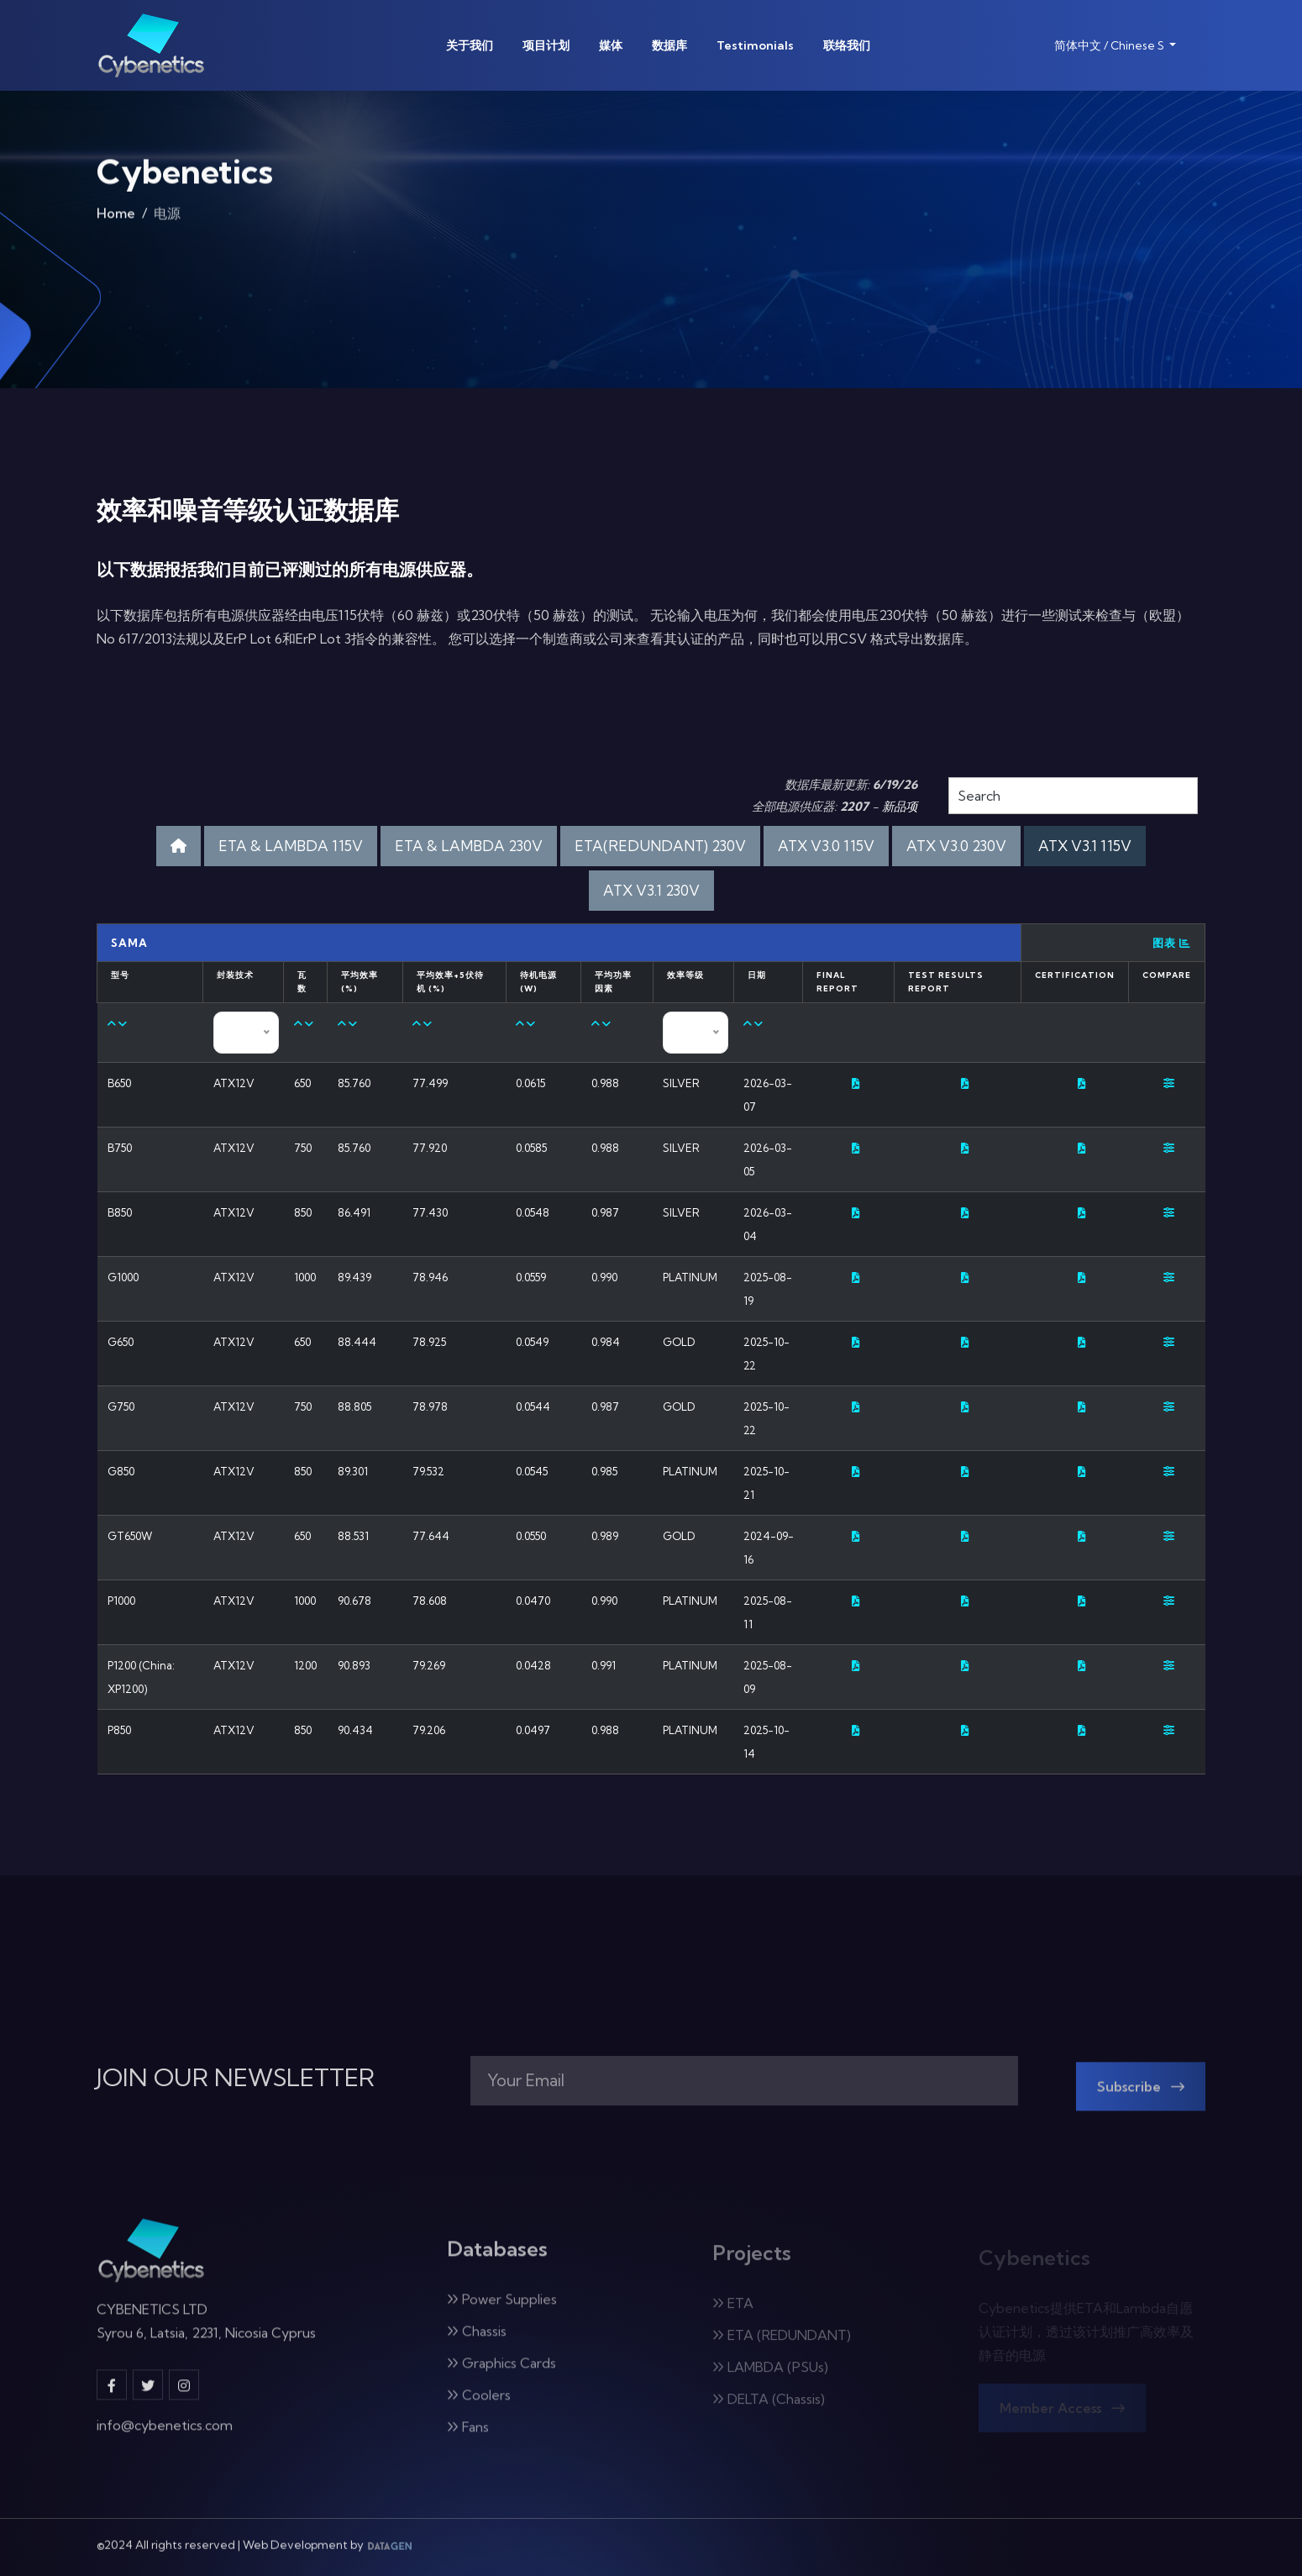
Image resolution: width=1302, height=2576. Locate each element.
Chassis (477, 2342)
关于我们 (469, 45)
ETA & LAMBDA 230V (469, 845)
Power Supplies (502, 2310)
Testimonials (755, 45)
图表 (1171, 942)
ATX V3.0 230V (956, 845)
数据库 (669, 45)
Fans (468, 2438)
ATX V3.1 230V (651, 890)
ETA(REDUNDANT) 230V (660, 845)
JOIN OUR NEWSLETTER (236, 2078)
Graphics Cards (501, 2374)
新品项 (899, 806)
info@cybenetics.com (165, 2434)
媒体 (610, 45)
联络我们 (846, 45)
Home (116, 219)
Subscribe (1140, 2098)
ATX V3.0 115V (826, 845)
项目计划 (546, 45)
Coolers (479, 2406)
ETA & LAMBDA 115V (290, 845)
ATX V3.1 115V (1084, 845)
